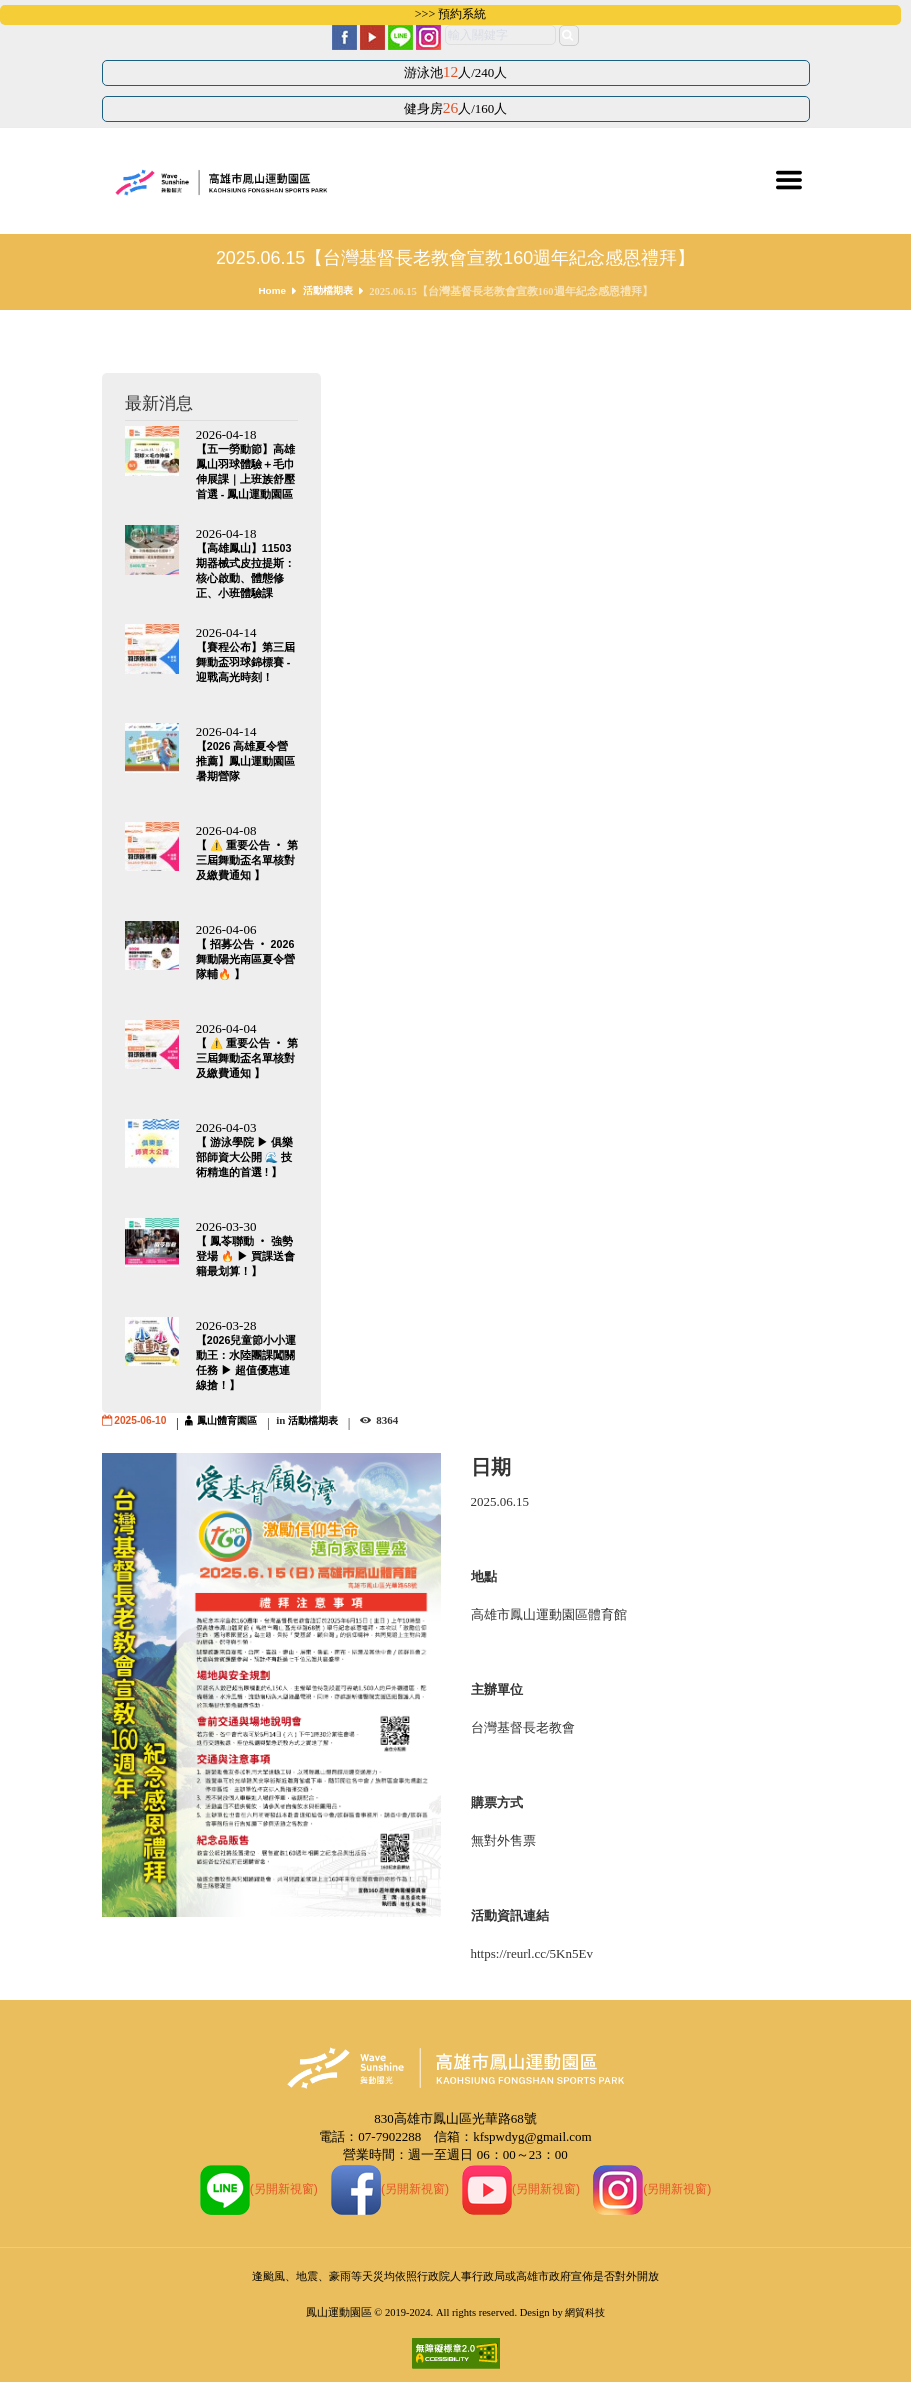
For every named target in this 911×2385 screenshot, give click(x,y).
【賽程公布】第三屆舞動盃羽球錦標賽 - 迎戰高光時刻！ (245, 664)
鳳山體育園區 (234, 1421)
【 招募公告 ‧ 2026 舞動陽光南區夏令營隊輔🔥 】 (246, 961)
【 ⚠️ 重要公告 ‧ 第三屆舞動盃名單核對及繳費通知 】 (245, 862)
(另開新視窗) (251, 2189)
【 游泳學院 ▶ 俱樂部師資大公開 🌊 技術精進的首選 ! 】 (244, 1158)
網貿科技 (585, 2315)
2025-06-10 (142, 1421)
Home (269, 292)
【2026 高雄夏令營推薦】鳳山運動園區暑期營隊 (245, 763)
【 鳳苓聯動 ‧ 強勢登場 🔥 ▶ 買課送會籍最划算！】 (246, 1257)
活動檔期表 (328, 292)
